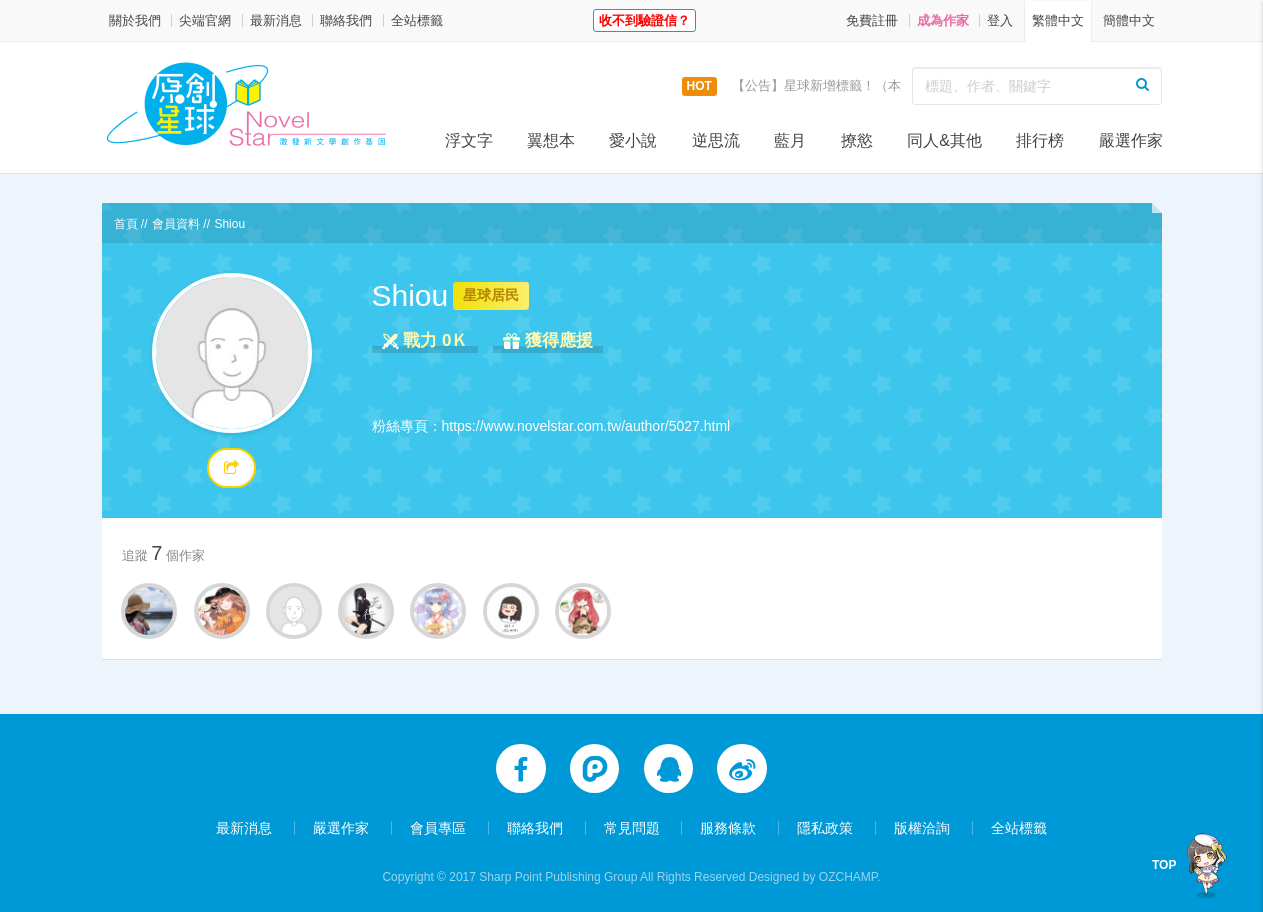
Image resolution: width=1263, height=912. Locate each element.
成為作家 (943, 20)
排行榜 (1040, 140)
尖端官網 (205, 20)
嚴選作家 (1131, 140)
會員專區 (438, 824)
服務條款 (728, 824)
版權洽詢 (922, 824)
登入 (1000, 20)
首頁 (126, 224)
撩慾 (857, 140)
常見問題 (632, 824)
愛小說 (633, 140)
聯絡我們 (346, 20)
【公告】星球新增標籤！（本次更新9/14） (855, 85)
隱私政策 (825, 824)
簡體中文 (1129, 20)
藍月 (790, 140)
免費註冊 (872, 20)
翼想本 (551, 140)
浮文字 (469, 140)
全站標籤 (417, 20)
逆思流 (716, 140)
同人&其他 (944, 140)
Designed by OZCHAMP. (815, 873)
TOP (1165, 865)
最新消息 (276, 20)
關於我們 (135, 20)
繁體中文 (1058, 20)
